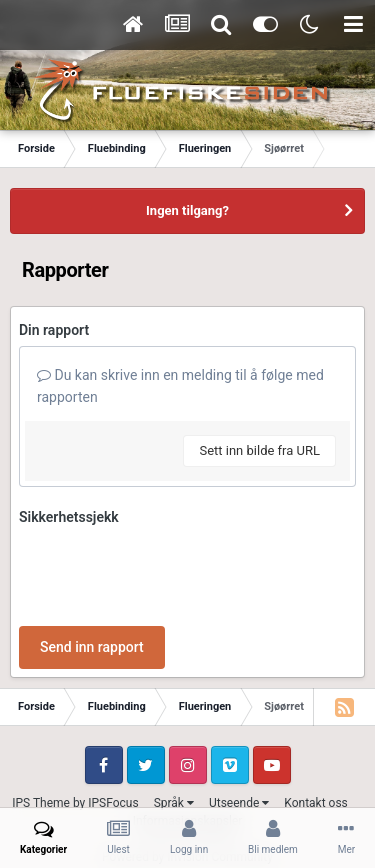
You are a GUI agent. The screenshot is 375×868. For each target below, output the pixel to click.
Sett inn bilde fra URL (259, 450)
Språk (174, 725)
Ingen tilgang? (187, 210)
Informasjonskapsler (188, 743)
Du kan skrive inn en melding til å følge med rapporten (180, 386)
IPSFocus (113, 725)
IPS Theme (41, 725)
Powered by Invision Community (187, 779)
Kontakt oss (316, 725)
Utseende (239, 725)
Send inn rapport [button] (92, 569)
